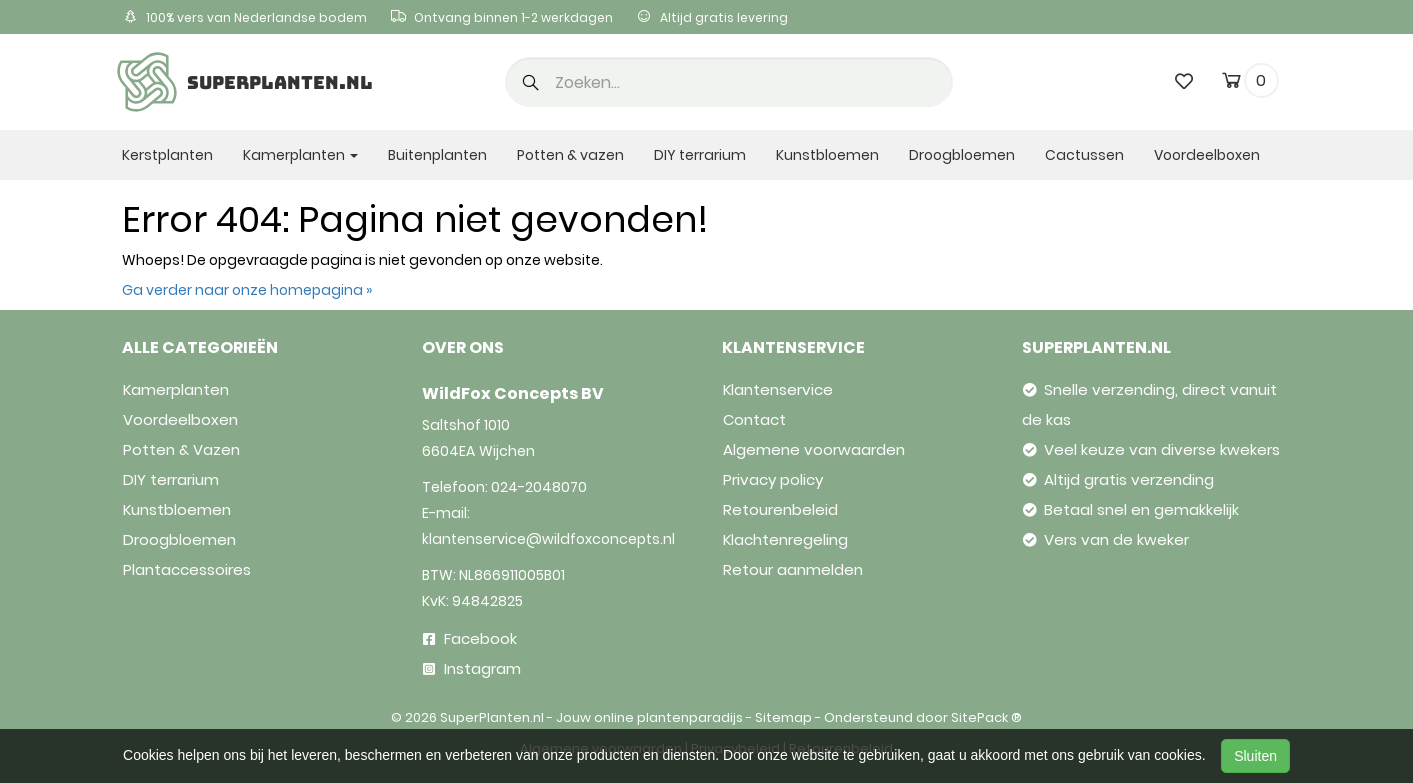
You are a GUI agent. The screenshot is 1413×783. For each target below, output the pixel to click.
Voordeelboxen (1207, 155)
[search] (729, 82)
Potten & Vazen (181, 449)
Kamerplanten (176, 389)
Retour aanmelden (793, 569)
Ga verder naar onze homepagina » (247, 290)
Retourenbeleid (780, 509)
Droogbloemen (962, 155)
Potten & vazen (570, 155)
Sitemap (783, 717)
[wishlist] (1184, 80)
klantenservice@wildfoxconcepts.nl (548, 539)
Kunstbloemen (827, 155)
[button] (531, 84)
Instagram (472, 668)
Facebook (470, 638)
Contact (754, 419)
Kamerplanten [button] (300, 155)
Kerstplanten (167, 155)
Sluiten (1255, 756)
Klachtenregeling (785, 539)
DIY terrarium (700, 155)
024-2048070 (539, 487)
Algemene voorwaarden (814, 449)
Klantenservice (778, 389)
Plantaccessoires (187, 569)
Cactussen (1084, 155)
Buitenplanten (437, 155)
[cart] (1231, 84)
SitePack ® (986, 717)
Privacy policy (773, 479)
